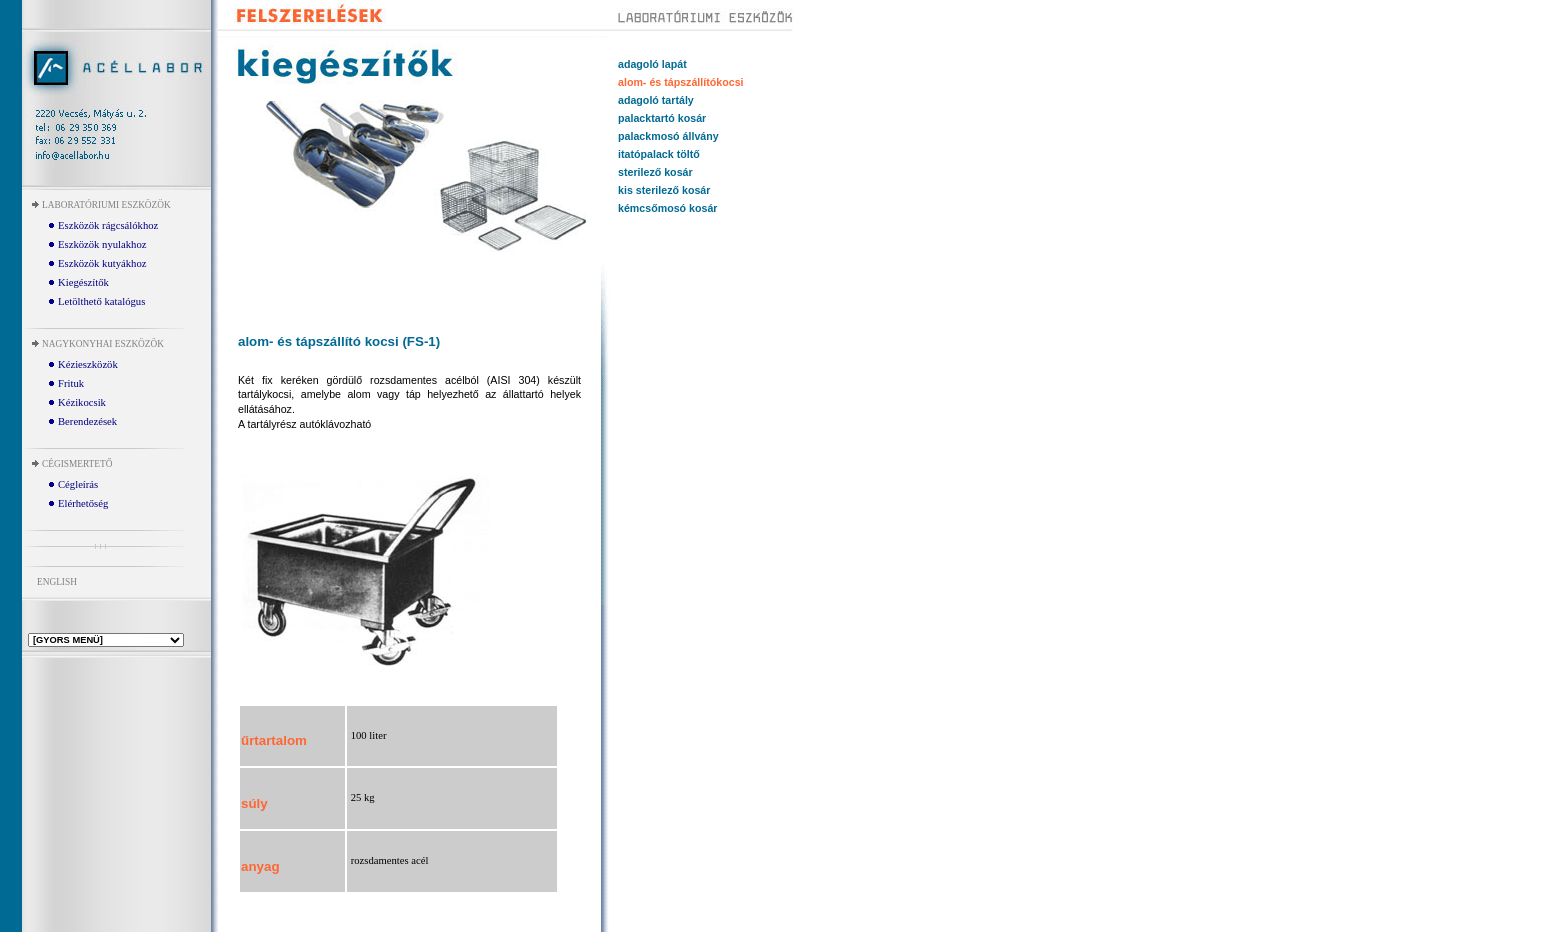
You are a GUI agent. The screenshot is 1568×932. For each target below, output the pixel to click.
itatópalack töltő (659, 154)
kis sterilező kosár (664, 190)
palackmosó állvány (668, 136)
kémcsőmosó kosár (668, 208)
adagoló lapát (652, 64)
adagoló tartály (656, 100)
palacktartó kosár (662, 118)
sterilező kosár (655, 172)
